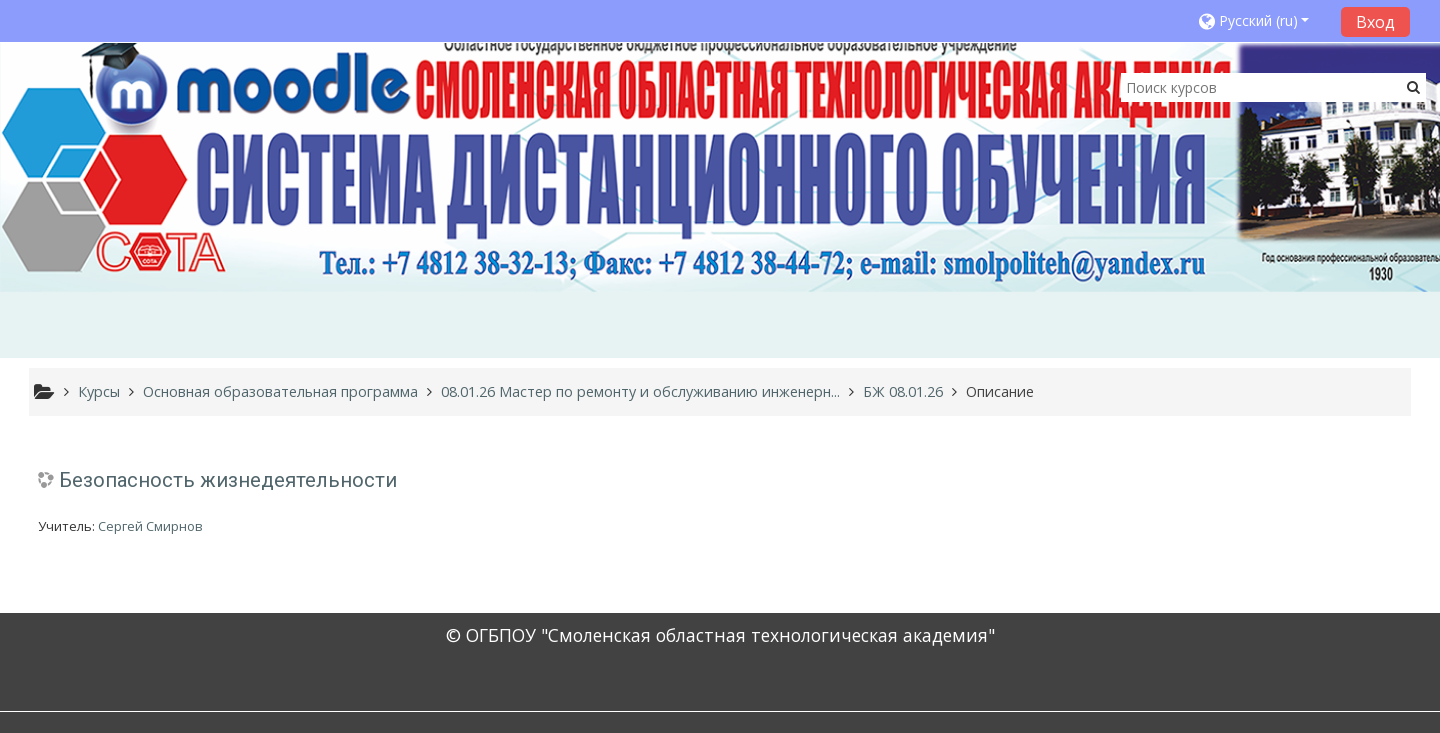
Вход (1375, 22)
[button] (1263, 20)
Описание (1000, 391)
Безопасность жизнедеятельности (228, 480)
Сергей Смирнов (150, 526)
